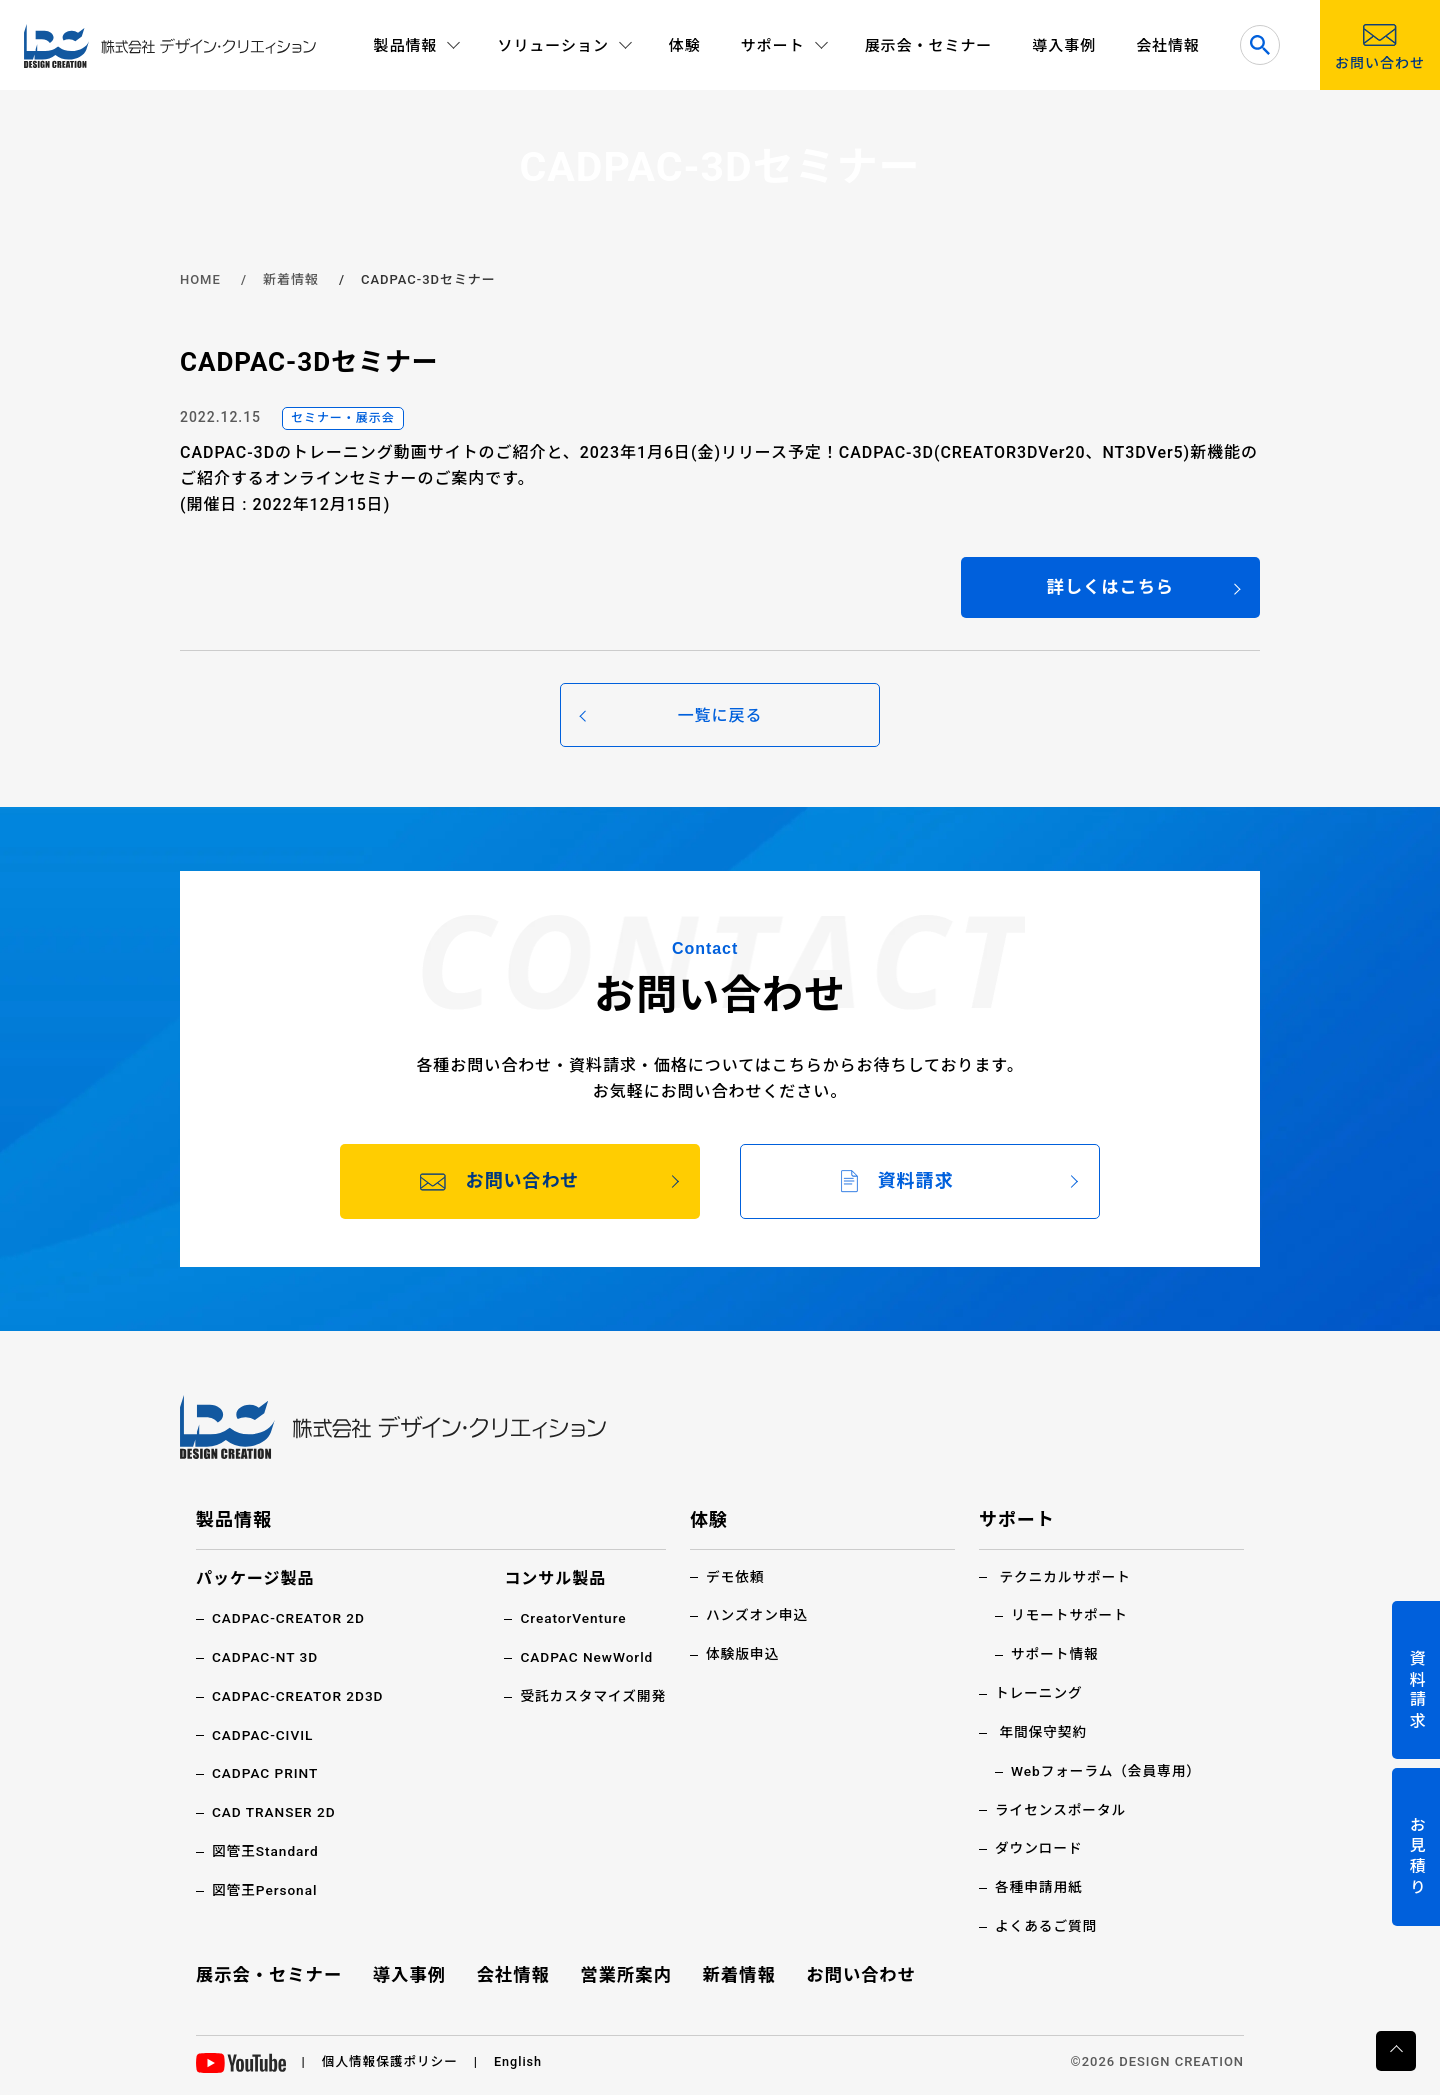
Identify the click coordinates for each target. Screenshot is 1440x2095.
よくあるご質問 (1047, 1925)
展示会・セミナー (929, 46)
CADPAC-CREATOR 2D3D (300, 1698)
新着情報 (291, 279)
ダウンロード (1040, 1848)
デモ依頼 (736, 1579)
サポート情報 (1056, 1656)
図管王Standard (266, 1851)
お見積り (1416, 1857)
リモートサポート (1071, 1618)
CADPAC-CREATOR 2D (290, 1621)
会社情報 (1168, 46)
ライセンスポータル (1062, 1810)
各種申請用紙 (1040, 1886)
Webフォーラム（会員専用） (1108, 1771)
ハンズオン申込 (758, 1618)
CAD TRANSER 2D (275, 1813)
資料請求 (1416, 1690)
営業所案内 (626, 1972)
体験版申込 (743, 1656)
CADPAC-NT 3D (266, 1659)
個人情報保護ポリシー (392, 2059)
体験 (685, 46)
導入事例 (1064, 46)
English (522, 2059)
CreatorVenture (571, 1621)
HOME (200, 279)
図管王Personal (266, 1890)
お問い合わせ (859, 1972)
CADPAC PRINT (266, 1774)
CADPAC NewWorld (585, 1659)
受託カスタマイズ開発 (591, 1698)
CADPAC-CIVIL (264, 1736)
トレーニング (1040, 1694)
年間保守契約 (1044, 1733)
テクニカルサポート (1066, 1579)
